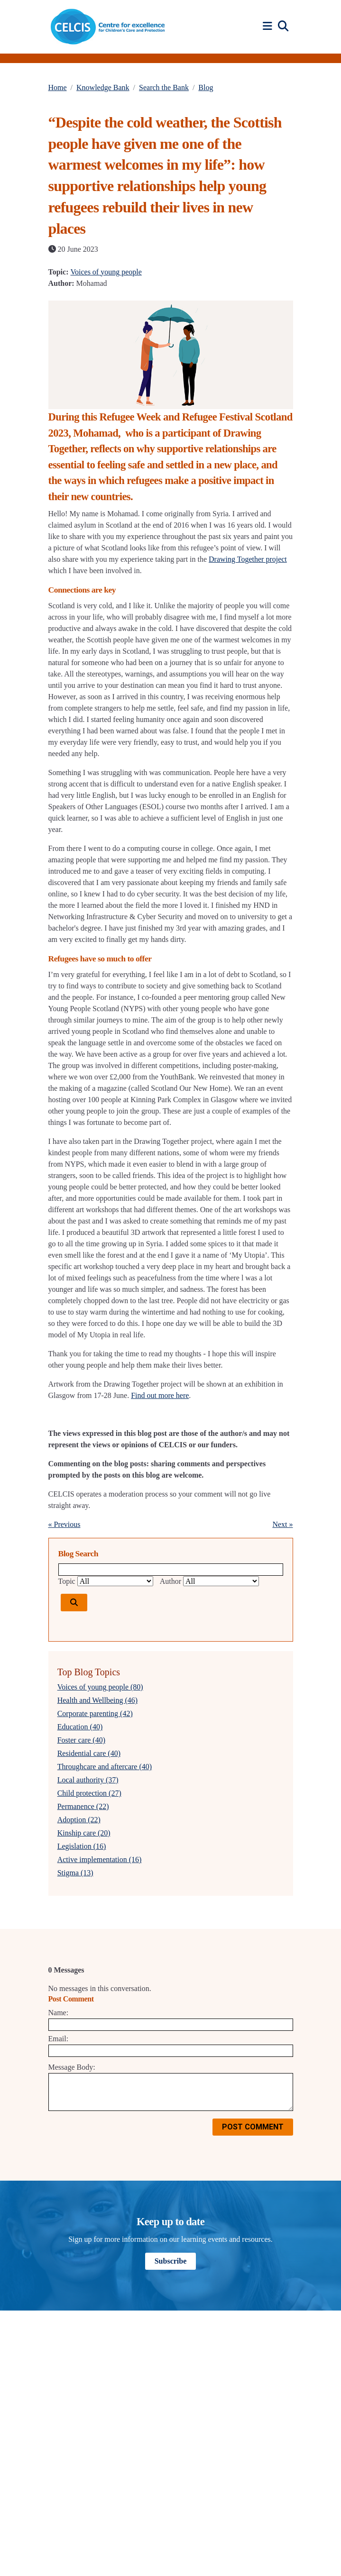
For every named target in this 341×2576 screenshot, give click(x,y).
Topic (66, 1581)
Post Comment (253, 2126)
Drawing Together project (248, 559)
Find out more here (160, 1395)
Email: (58, 2039)
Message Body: (71, 2067)
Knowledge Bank (102, 87)
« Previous (64, 1524)
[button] (269, 26)
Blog (205, 87)
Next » (282, 1524)
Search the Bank (164, 87)
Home (57, 87)
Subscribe (171, 2261)
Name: (58, 2013)
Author (170, 1581)
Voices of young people (105, 272)
